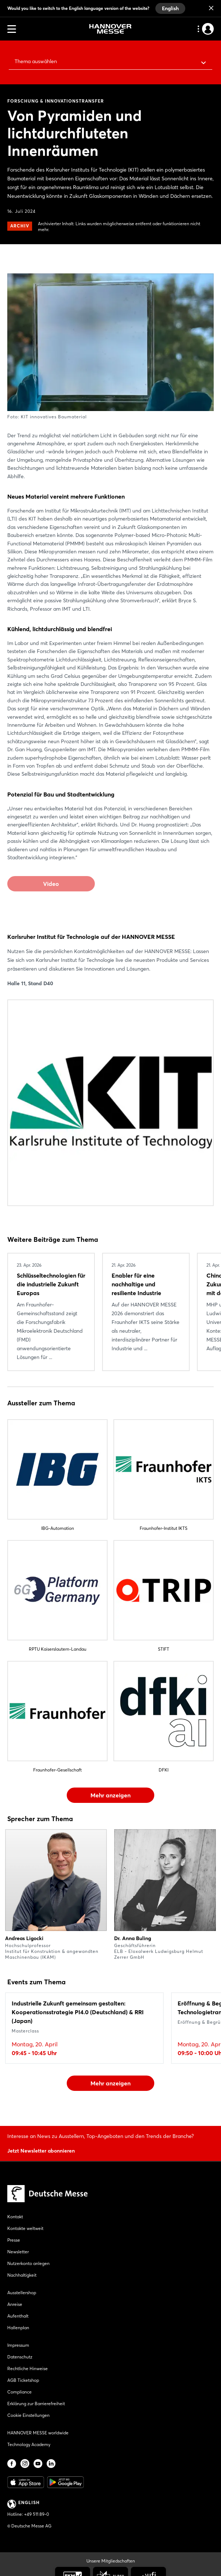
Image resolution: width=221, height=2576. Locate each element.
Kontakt (15, 2216)
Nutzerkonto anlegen (28, 2263)
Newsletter (18, 2251)
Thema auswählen (36, 61)
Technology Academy (28, 2444)
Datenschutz (19, 2357)
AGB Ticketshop (23, 2380)
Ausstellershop (21, 2292)
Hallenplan (18, 2327)
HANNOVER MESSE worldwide (38, 2432)
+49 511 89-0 (36, 2514)
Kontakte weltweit (25, 2228)
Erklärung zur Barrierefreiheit (36, 2403)
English (170, 8)
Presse (13, 2240)
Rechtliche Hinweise (27, 2368)
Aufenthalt (17, 2316)
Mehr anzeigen (110, 1795)
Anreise (14, 2304)
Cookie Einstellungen (28, 2415)
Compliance (19, 2392)
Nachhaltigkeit (21, 2275)
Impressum (18, 2345)
